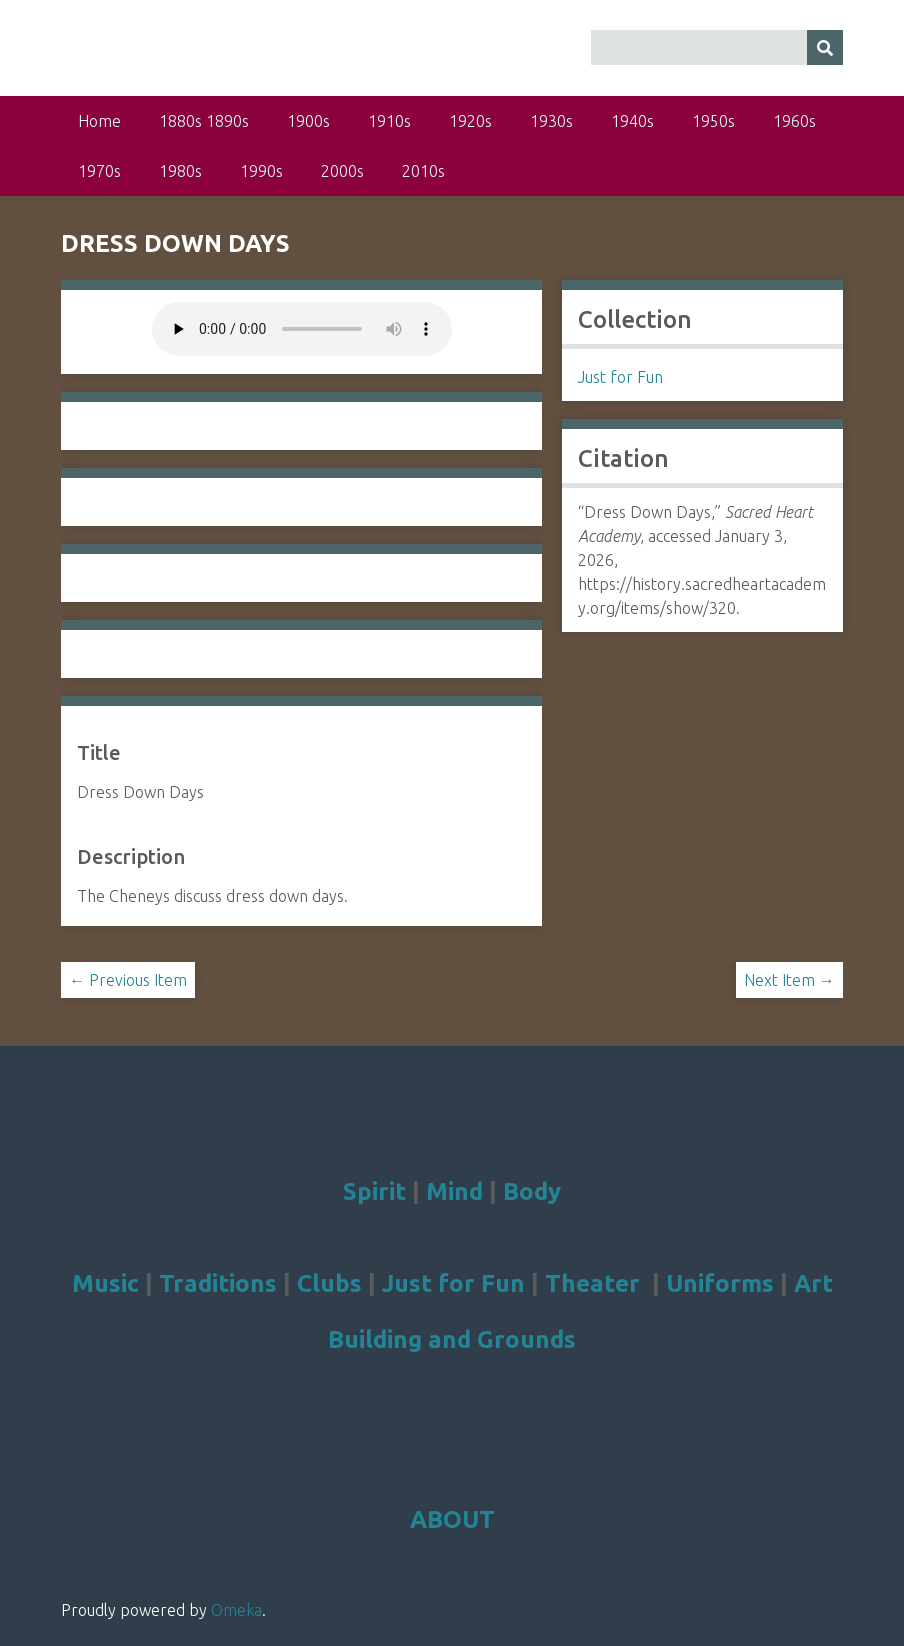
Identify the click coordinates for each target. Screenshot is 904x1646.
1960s (794, 121)
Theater (592, 1283)
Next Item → (789, 980)
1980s (180, 171)
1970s (99, 171)
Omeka (236, 1610)
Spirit (374, 1191)
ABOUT (452, 1519)
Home (99, 121)
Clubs (329, 1283)
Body (532, 1191)
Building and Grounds (452, 1339)
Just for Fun (620, 377)
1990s (261, 171)
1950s (713, 121)
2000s (342, 171)
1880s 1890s (204, 121)
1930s (551, 121)
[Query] (717, 47)
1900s (308, 121)
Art (813, 1283)
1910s (389, 121)
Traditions (218, 1283)
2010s (423, 171)
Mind (454, 1191)
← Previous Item (128, 980)
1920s (470, 121)
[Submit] (825, 47)
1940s (632, 121)
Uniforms (720, 1283)
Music (105, 1283)
